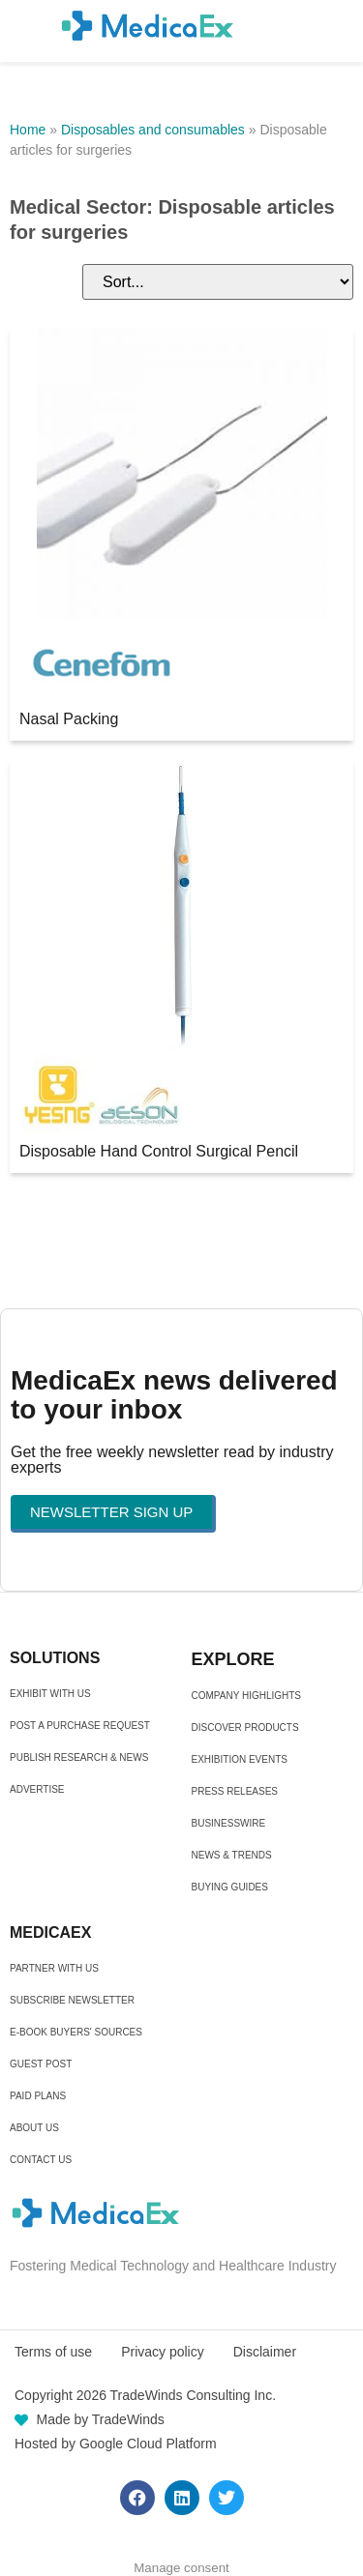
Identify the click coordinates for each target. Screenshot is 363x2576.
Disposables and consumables (153, 129)
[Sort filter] (217, 282)
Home (27, 129)
